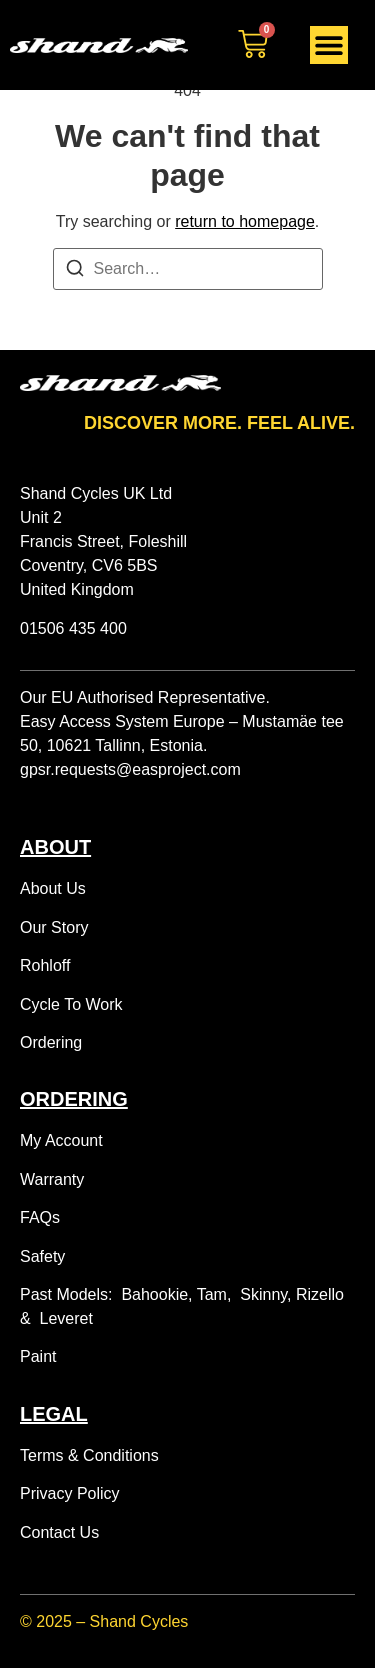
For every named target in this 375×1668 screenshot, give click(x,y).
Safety (42, 1256)
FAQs (40, 1217)
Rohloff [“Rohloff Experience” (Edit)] (45, 965)
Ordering (51, 1042)
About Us (53, 888)
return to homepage (245, 221)
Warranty (52, 1179)
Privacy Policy (70, 1493)
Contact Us (59, 1532)
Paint (38, 1356)
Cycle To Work (71, 1004)
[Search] (75, 271)
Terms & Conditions (89, 1455)
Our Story (54, 927)
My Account (61, 1140)
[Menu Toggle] (329, 45)
